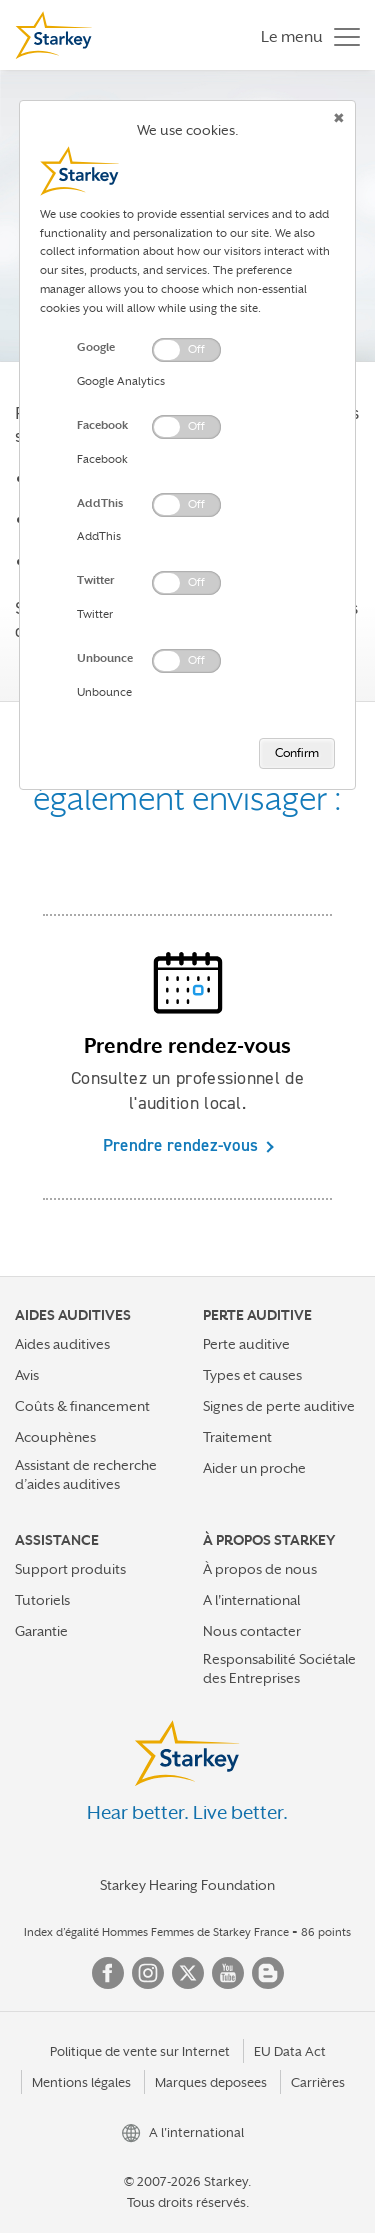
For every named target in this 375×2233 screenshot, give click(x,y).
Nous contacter (252, 1631)
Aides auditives (62, 1344)
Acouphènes (55, 1437)
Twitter (188, 1973)
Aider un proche (254, 1468)
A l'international (251, 1600)
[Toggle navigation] (305, 35)
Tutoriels (42, 1600)
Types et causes (252, 1375)
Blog (268, 1973)
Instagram (148, 1973)
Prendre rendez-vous (181, 1145)
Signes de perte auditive (279, 1406)
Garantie (41, 1631)
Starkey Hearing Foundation (187, 1885)
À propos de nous (260, 1569)
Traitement (237, 1437)
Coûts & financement (82, 1406)
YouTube (228, 1973)
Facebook (108, 1973)
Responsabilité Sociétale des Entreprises (279, 1668)
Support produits (70, 1569)
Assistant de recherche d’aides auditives (86, 1474)
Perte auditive (246, 1344)
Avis (27, 1375)
